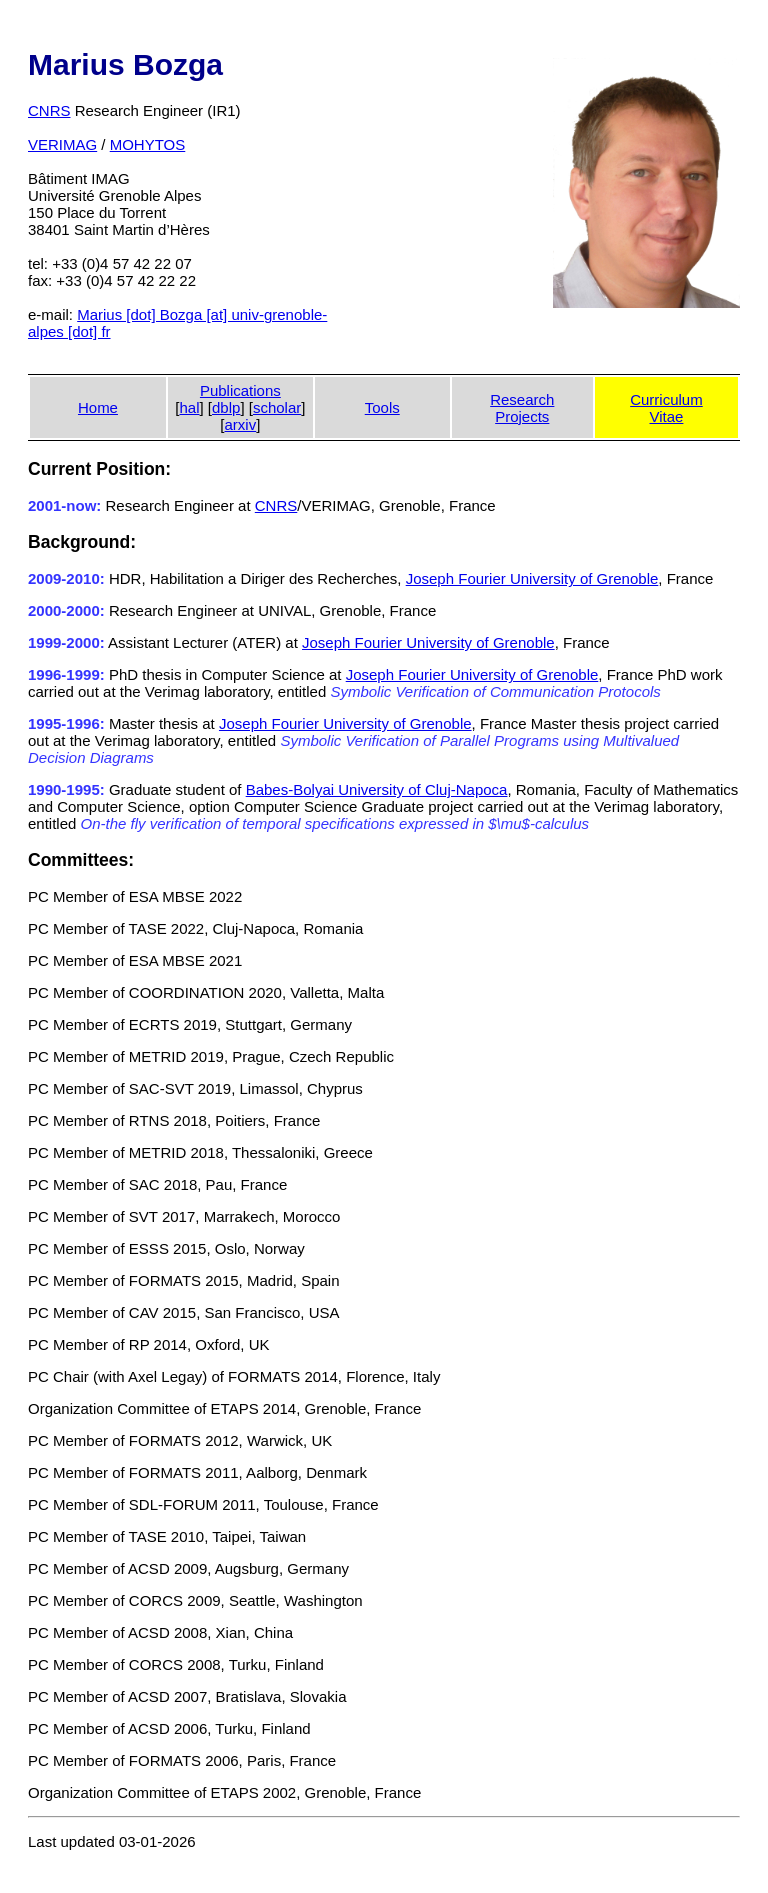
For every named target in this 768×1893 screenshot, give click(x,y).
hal (189, 407)
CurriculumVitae (666, 408)
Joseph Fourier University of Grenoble (532, 578)
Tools (382, 407)
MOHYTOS (148, 144)
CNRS (49, 110)
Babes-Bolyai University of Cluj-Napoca (377, 789)
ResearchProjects (522, 408)
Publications (240, 390)
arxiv (241, 424)
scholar (277, 407)
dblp (226, 407)
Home (98, 407)
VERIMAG (62, 144)
